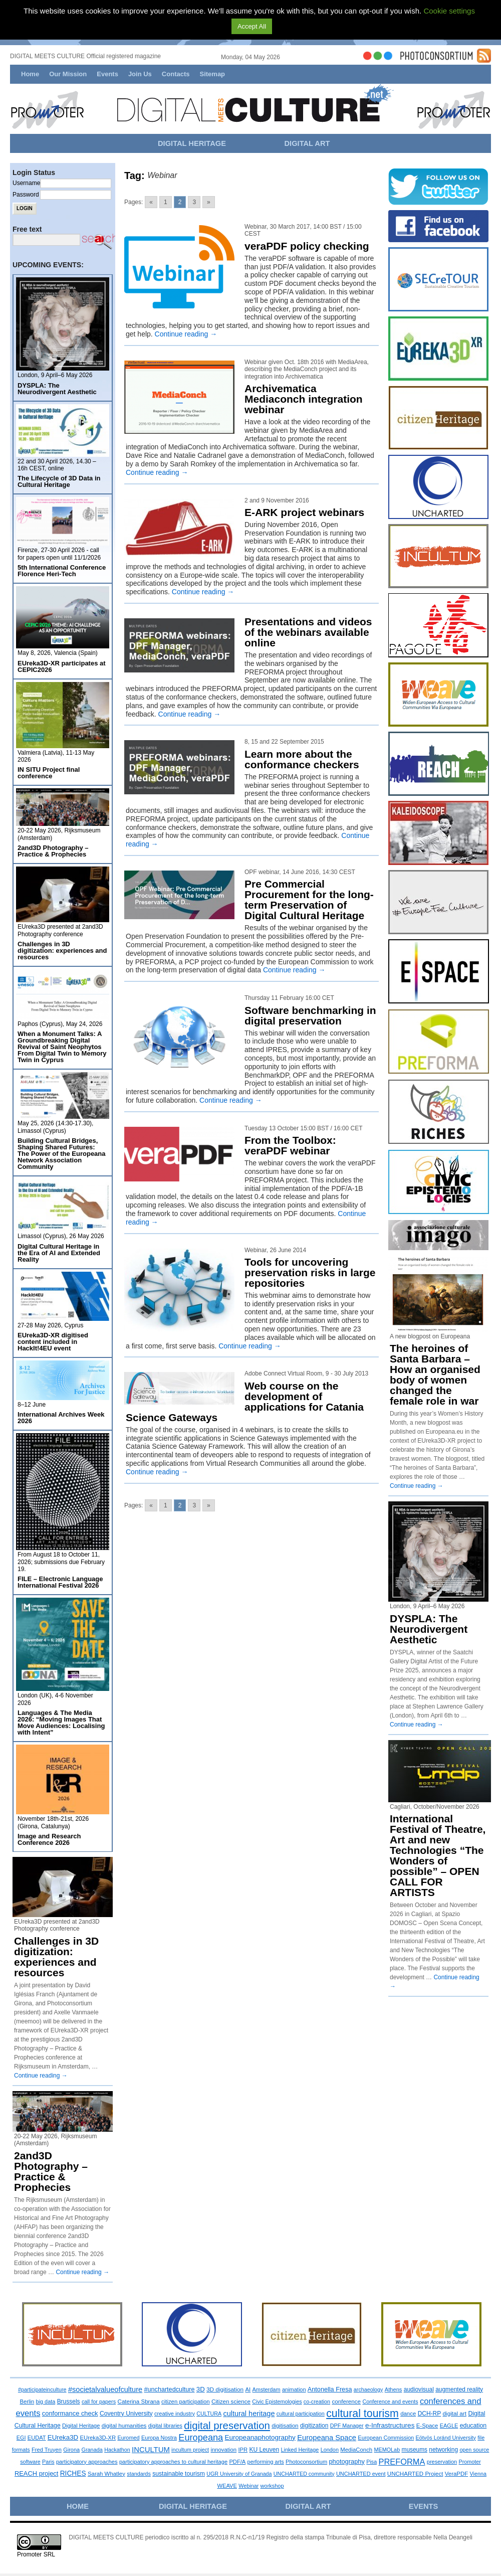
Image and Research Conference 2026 (49, 1839)
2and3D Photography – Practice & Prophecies (53, 851)
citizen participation (185, 2401)
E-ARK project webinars (304, 512)
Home (30, 74)
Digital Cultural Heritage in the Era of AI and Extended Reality (59, 1253)
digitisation (285, 2426)
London (330, 2450)
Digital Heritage (81, 2426)
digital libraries (165, 2426)
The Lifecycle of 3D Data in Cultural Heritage (59, 481)
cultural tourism (362, 2414)
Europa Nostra (159, 2438)
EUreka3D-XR (98, 2438)
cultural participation (301, 2414)
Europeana (200, 2438)
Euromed (128, 2438)
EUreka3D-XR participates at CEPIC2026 (62, 666)
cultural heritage (249, 2414)
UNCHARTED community (304, 2474)
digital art (455, 2413)
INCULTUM (151, 2450)
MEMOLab (387, 2450)
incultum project (190, 2450)
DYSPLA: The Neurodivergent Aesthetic (57, 389)
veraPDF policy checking (306, 246)
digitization (314, 2425)
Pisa (371, 2462)
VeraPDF (456, 2474)
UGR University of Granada (239, 2474)
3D (200, 2389)
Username (26, 183)
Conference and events (390, 2401)
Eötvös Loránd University (446, 2438)
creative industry (174, 2414)
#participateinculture (42, 2389)
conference (346, 2401)
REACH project (36, 2473)
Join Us (140, 74)
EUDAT (37, 2438)
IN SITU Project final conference (49, 773)
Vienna (478, 2474)
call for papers (99, 2401)
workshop (272, 2486)
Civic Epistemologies (277, 2401)
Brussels (68, 2401)
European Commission (386, 2438)
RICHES (73, 2473)
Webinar (248, 2486)
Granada (91, 2450)
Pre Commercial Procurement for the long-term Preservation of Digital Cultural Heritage (309, 899)
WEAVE (226, 2486)
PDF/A (237, 2462)
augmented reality (459, 2389)
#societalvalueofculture (105, 2389)
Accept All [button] (251, 26)
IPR (242, 2450)
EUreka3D (63, 2437)
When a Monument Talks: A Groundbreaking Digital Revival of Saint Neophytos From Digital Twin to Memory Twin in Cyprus (62, 1047)
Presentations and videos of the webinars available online (308, 632)
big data (46, 2401)
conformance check (70, 2413)
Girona (71, 2450)
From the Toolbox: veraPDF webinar (290, 1145)
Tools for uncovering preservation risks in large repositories (309, 1272)
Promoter (470, 2462)
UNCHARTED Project (415, 2474)
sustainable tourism (178, 2473)
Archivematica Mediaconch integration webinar (303, 399)
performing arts (265, 2462)
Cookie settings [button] (449, 11)
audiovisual (419, 2389)
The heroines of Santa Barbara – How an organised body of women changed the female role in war (435, 1374)
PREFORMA (401, 2461)
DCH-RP (429, 2413)
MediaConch (356, 2450)
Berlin (27, 2401)
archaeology (368, 2389)
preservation (442, 2462)
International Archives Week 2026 (61, 1418)
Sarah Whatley (106, 2474)
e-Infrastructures (389, 2425)
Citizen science (230, 2401)
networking (443, 2449)
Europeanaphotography (260, 2437)
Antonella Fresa (330, 2389)
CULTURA (208, 2414)
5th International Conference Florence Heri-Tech (62, 571)
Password (26, 194)
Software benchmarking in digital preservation (310, 1015)
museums (414, 2449)
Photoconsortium (306, 2462)
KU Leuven (264, 2449)
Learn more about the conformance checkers (301, 759)
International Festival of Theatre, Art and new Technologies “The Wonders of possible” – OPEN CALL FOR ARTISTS (437, 1855)
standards (139, 2474)
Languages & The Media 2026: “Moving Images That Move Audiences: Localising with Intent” (61, 1722)
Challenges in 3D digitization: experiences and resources (62, 950)
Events (107, 74)
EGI (21, 2438)
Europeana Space (326, 2438)
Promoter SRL (36, 2554)
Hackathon (117, 2450)
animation (294, 2389)
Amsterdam (267, 2389)
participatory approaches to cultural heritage (173, 2462)
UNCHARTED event (361, 2474)
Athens (393, 2389)
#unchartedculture (169, 2389)
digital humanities (124, 2425)
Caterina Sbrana (139, 2401)
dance (408, 2414)
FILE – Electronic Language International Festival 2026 (60, 1582)
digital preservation (227, 2425)
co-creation (317, 2401)
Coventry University (126, 2413)
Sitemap (212, 74)
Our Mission (68, 74)
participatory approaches (87, 2462)
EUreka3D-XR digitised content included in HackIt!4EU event (53, 1341)
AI (247, 2389)
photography (346, 2461)
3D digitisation (224, 2389)
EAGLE (449, 2426)
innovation (223, 2450)
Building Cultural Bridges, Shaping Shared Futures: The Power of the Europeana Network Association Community (62, 1153)
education (473, 2425)
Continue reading (186, 334)
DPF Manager (347, 2426)
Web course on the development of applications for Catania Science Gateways (245, 1401)
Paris (48, 2462)
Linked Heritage (300, 2450)
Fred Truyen (47, 2450)
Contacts (176, 74)
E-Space (427, 2426)
